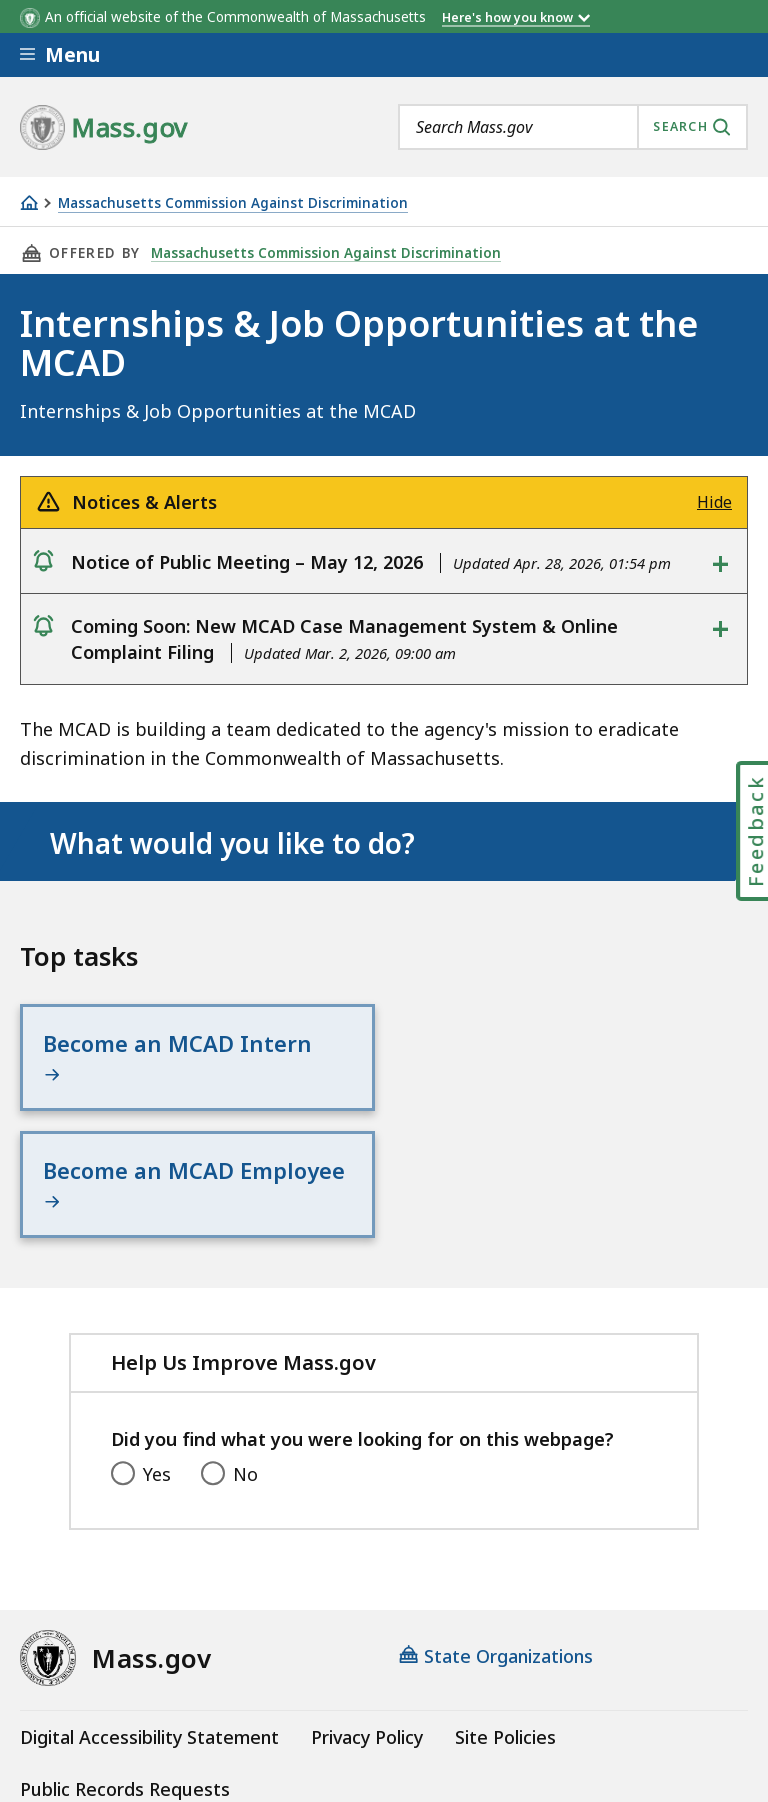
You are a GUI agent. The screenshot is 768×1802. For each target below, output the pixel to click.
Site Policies (505, 1610)
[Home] (29, 202)
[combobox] (573, 127)
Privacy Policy (367, 1610)
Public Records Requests (125, 1663)
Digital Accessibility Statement (149, 1610)
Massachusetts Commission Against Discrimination (233, 203)
